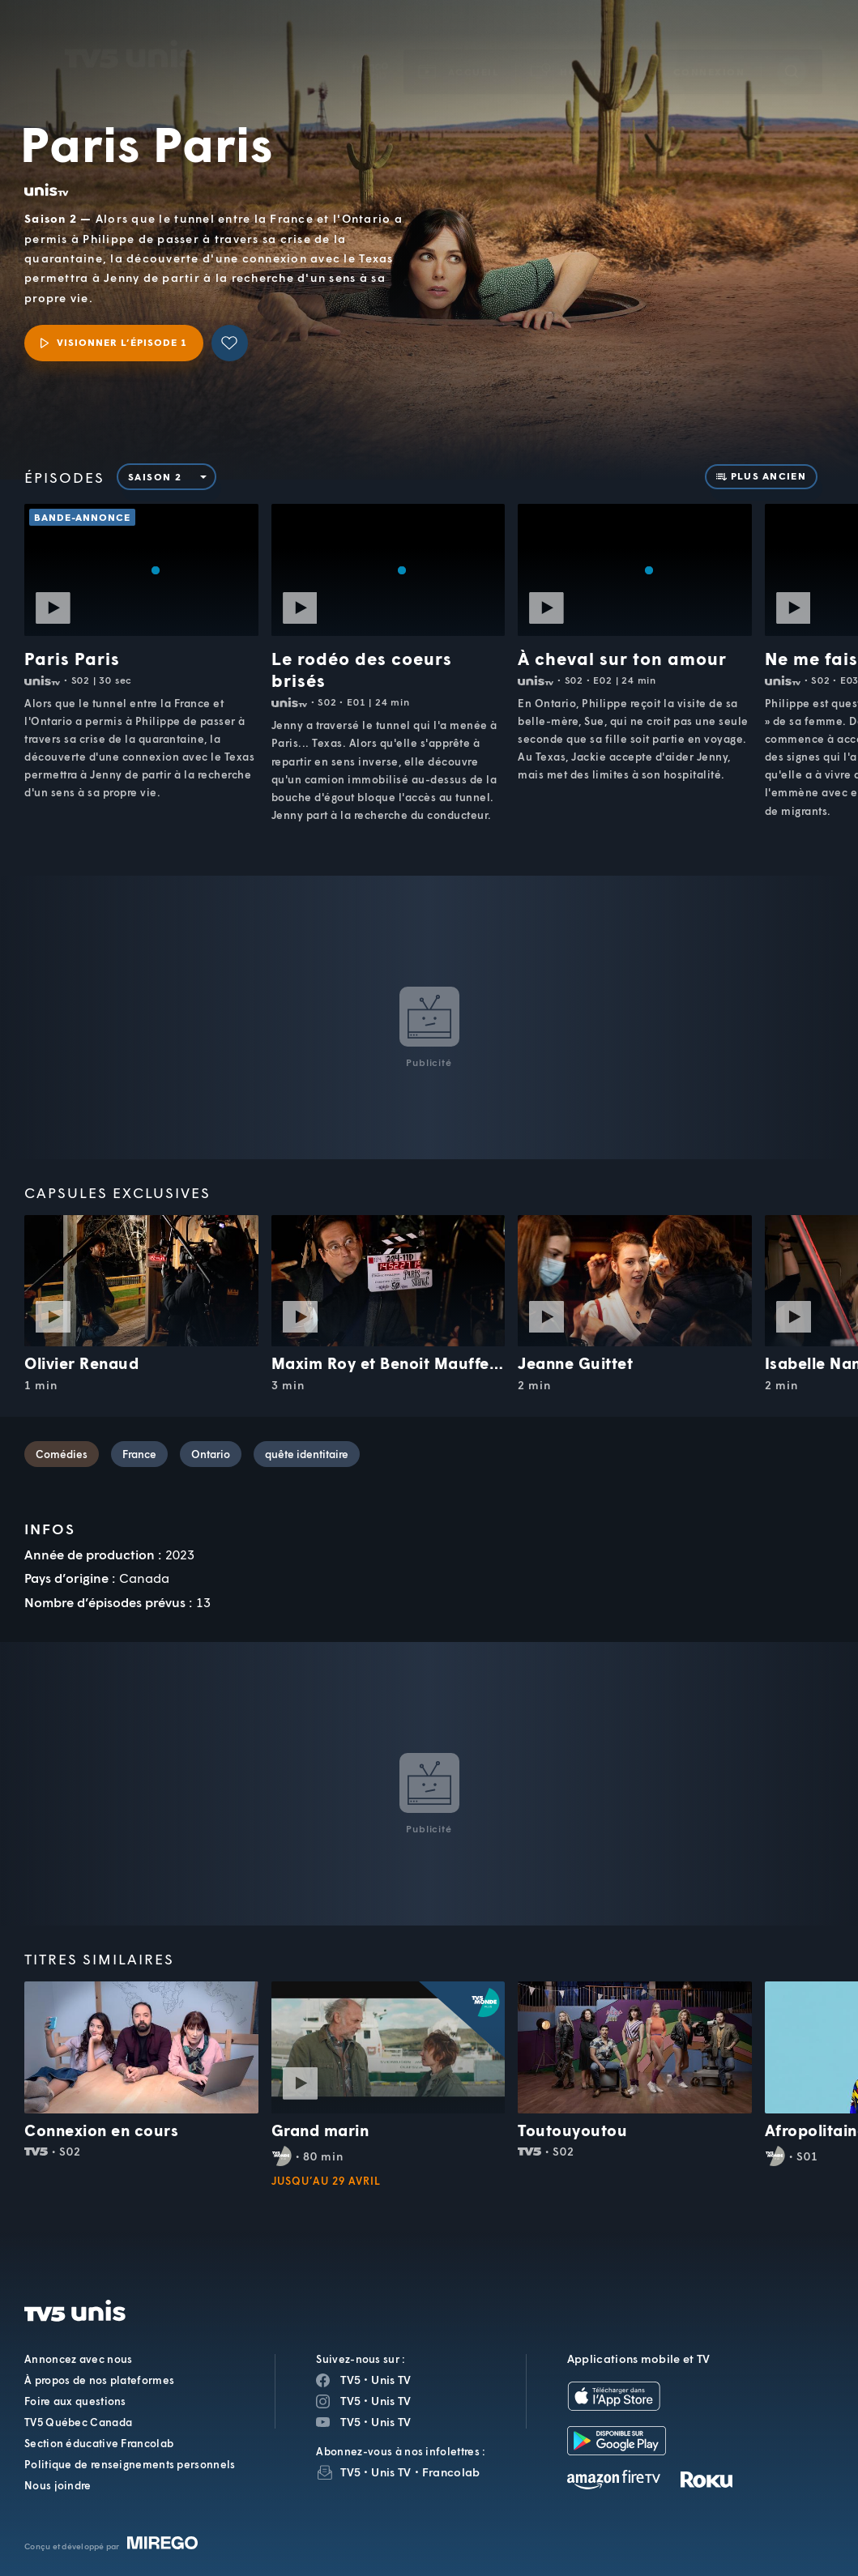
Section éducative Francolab (98, 2443)
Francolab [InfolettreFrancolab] (451, 2472)
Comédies (62, 1454)
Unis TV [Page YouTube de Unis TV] (391, 2422)
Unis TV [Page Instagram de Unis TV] (391, 2401)
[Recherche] (791, 47)
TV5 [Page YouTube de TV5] (350, 2422)
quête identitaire (306, 1454)
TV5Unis (131, 30)
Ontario (210, 1454)
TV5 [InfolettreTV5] (350, 2472)
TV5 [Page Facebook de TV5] (350, 2379)
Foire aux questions (75, 2401)
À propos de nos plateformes (99, 2379)
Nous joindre (58, 2485)
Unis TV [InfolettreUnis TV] (391, 2472)
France (139, 1454)
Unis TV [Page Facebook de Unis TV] (391, 2379)
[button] (572, 48)
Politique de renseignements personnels (129, 2464)
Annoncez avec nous (78, 2358)
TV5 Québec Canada (78, 2422)
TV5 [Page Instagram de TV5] (350, 2401)
